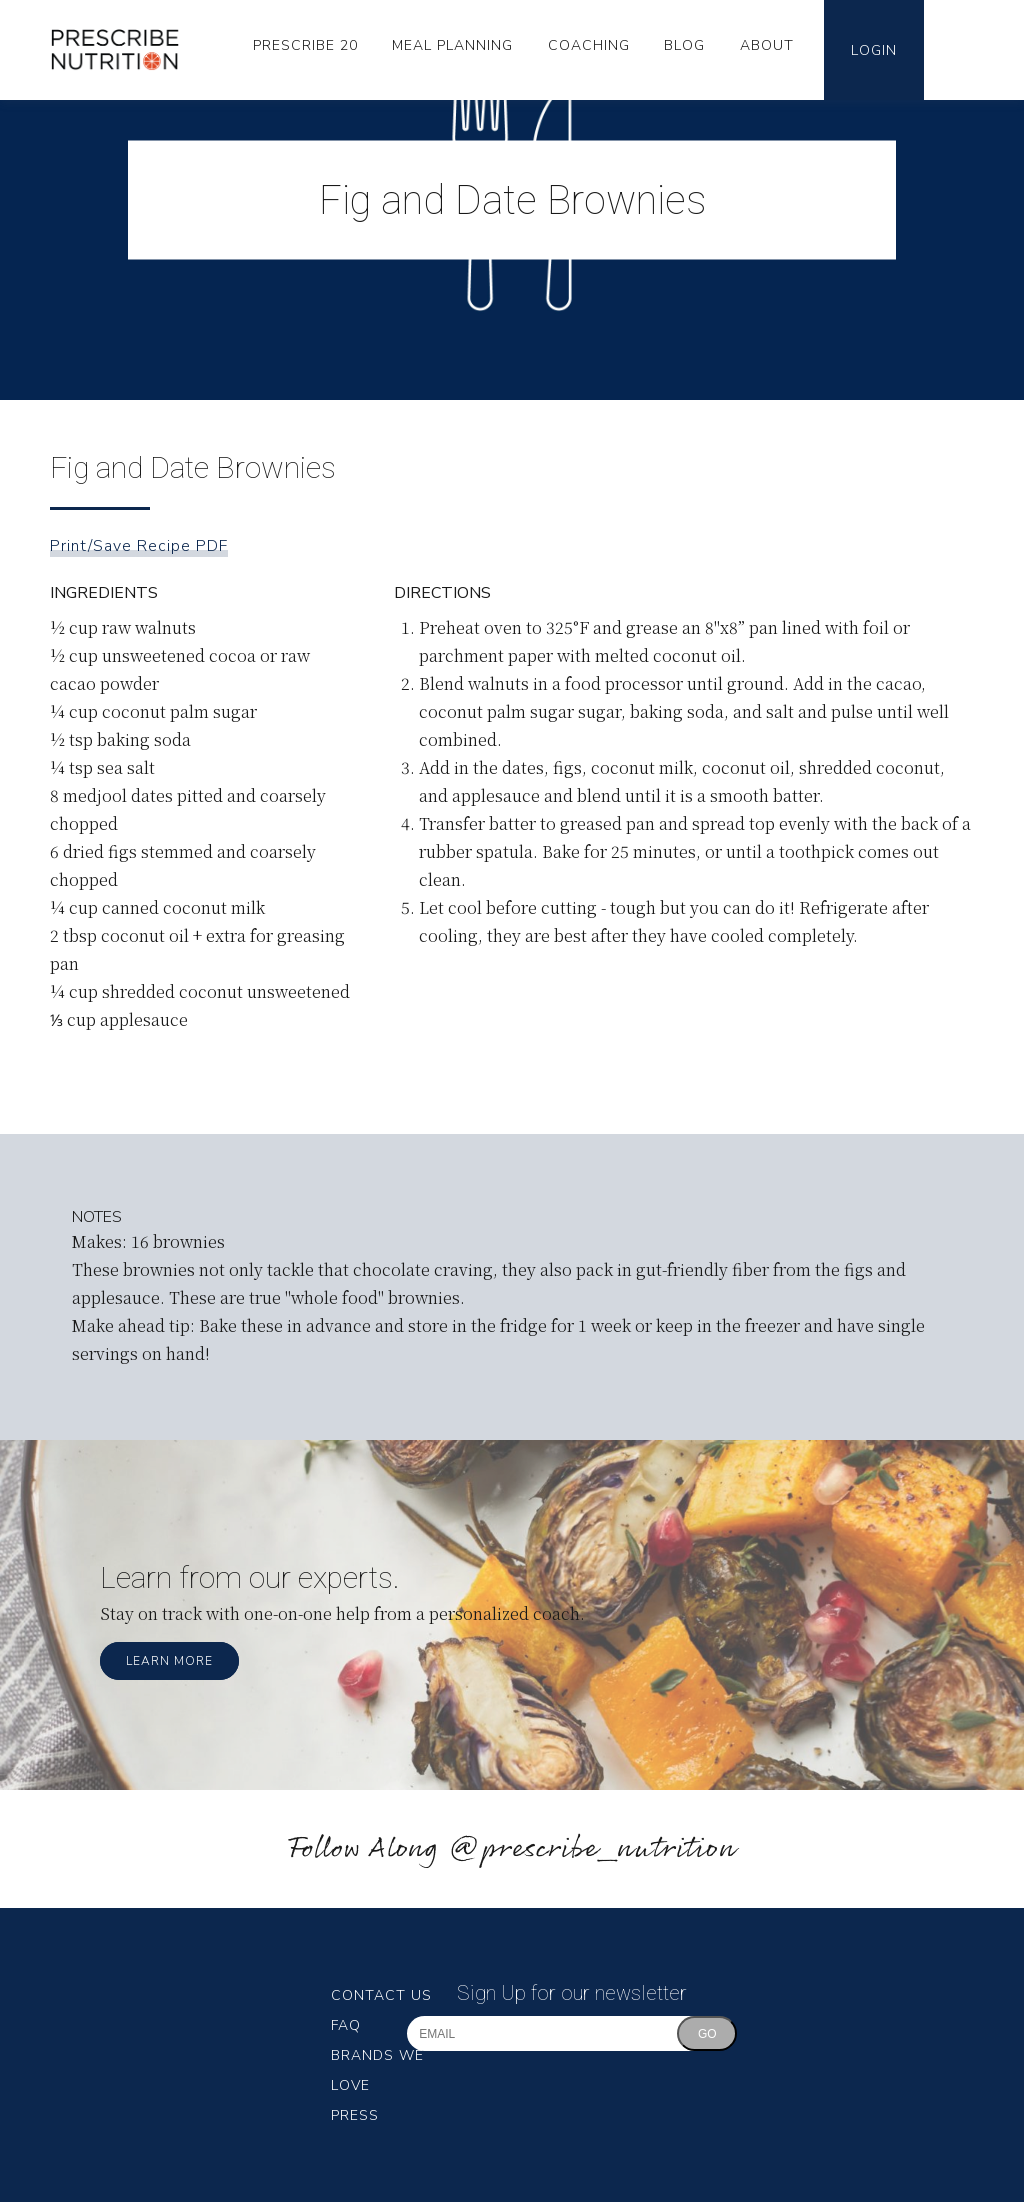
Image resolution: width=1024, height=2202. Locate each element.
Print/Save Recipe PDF (139, 546)
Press (355, 2115)
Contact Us (381, 1995)
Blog (684, 45)
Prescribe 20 (305, 45)
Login (874, 50)
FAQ (346, 2025)
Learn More (169, 1661)
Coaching (589, 45)
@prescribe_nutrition (592, 1849)
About (767, 45)
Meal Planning (452, 45)
